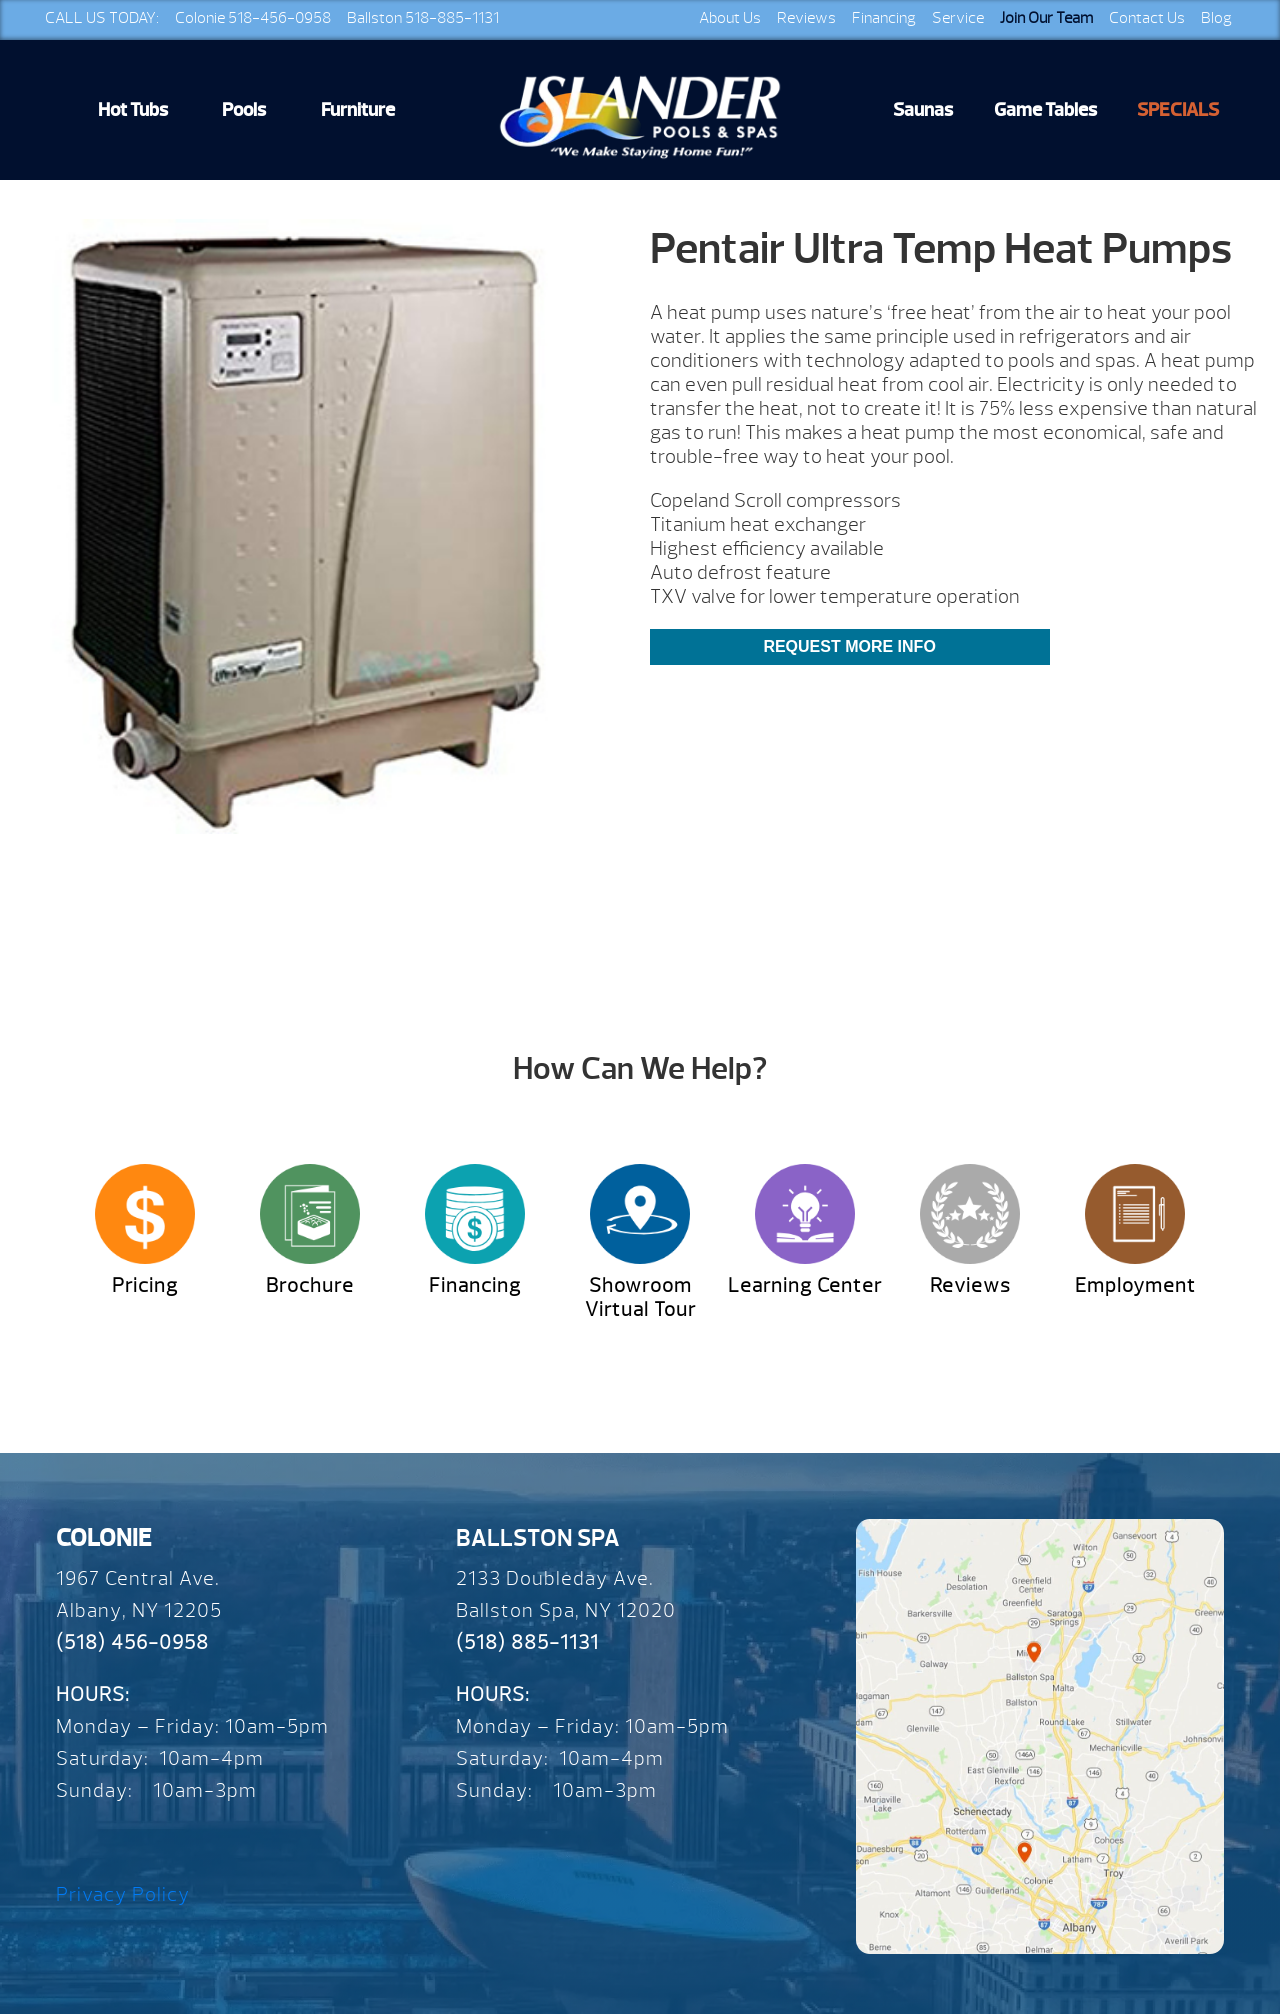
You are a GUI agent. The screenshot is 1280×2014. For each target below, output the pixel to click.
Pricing (145, 1285)
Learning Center (805, 1285)
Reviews (806, 18)
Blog (1216, 18)
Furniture (358, 110)
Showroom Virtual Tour (640, 1297)
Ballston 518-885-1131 (423, 18)
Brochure (310, 1285)
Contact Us (1147, 18)
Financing (884, 18)
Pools (244, 110)
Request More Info (849, 646)
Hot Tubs (133, 110)
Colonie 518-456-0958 (253, 18)
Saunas (923, 110)
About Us (730, 18)
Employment (1135, 1285)
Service (958, 18)
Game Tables (1045, 110)
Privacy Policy (123, 1894)
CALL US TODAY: (102, 18)
